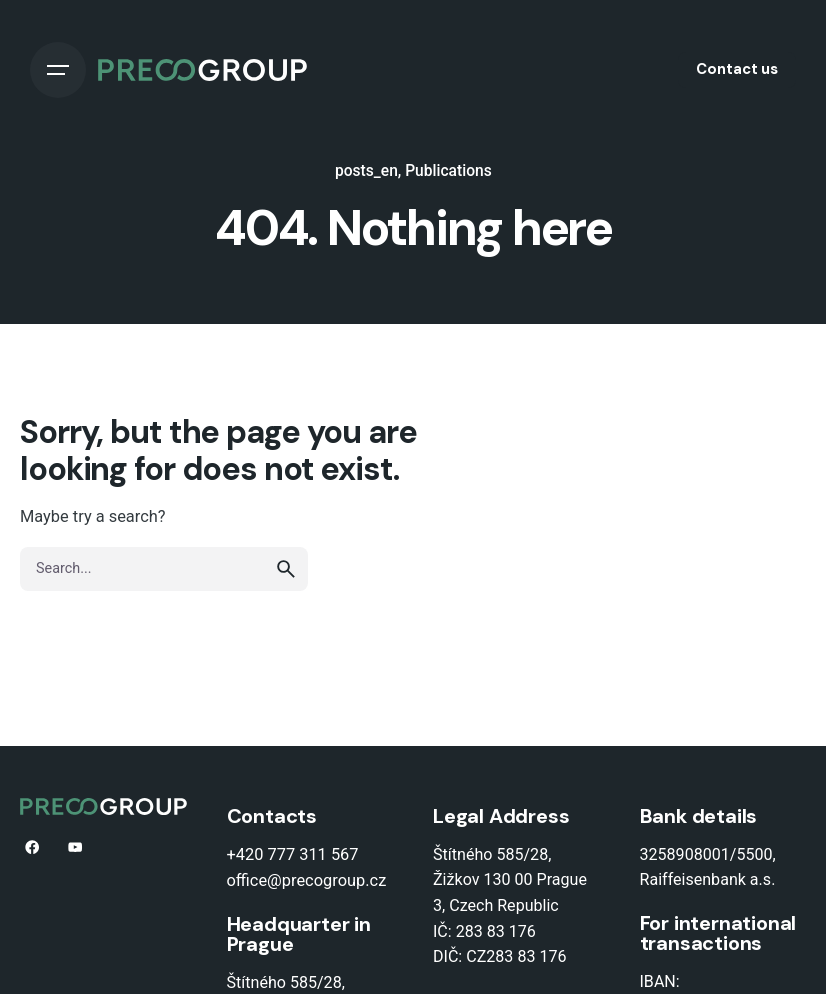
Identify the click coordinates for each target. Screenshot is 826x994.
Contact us (737, 69)
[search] (286, 569)
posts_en (366, 171)
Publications (448, 171)
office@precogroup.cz (307, 880)
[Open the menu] (58, 70)
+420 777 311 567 (293, 854)
